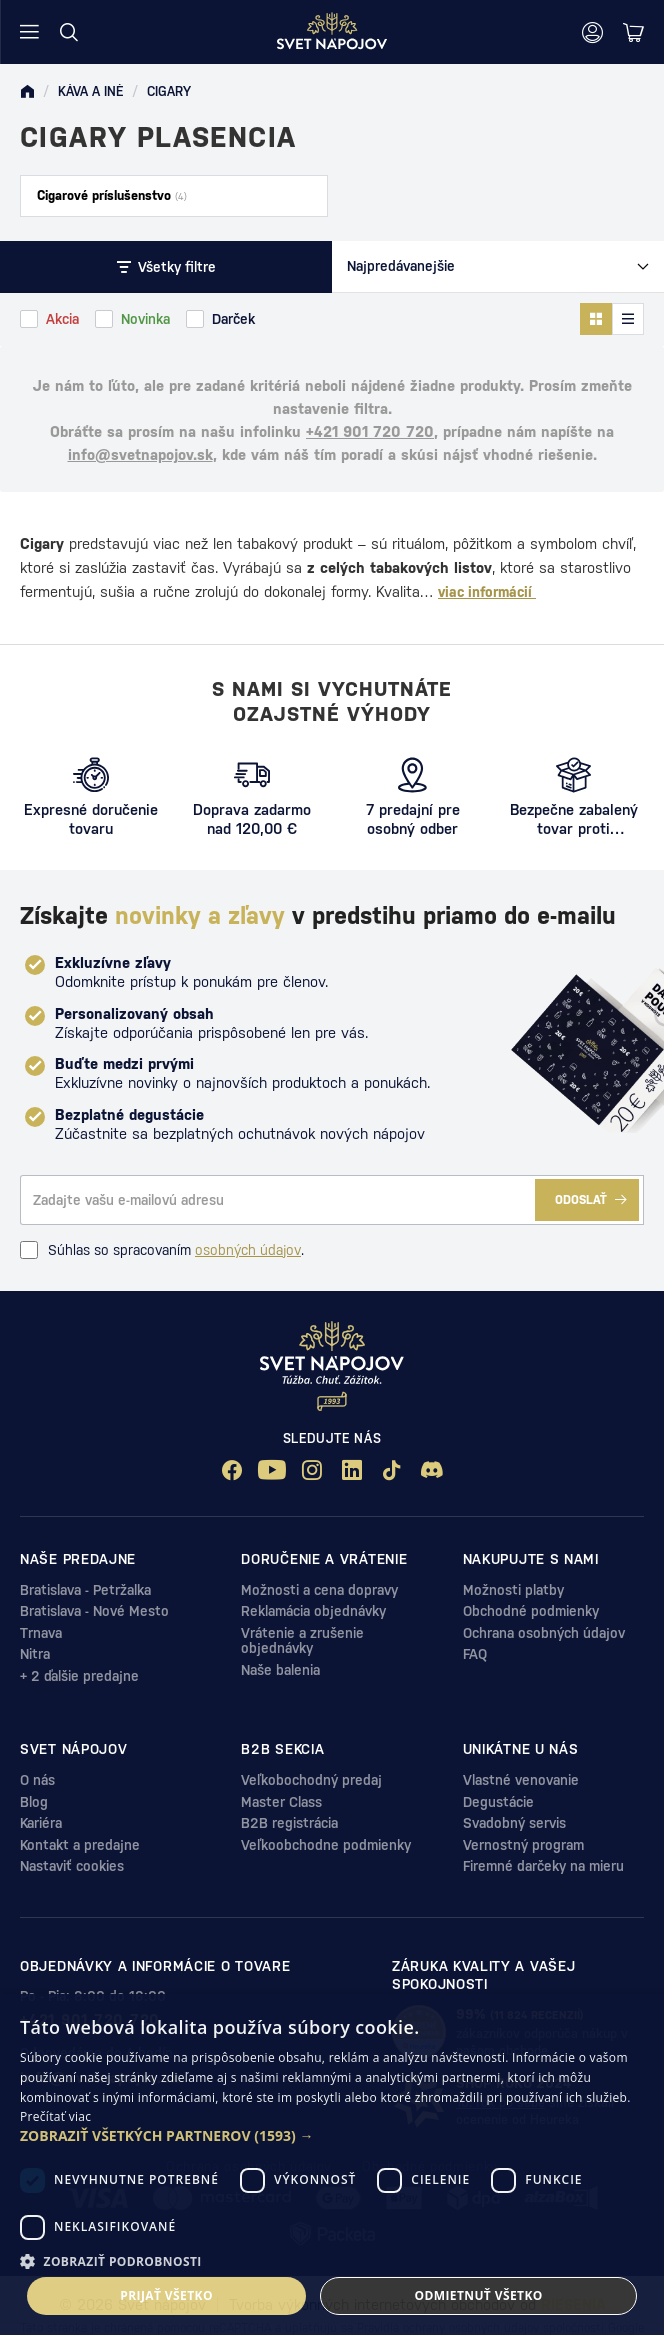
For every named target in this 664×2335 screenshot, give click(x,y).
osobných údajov (248, 1250)
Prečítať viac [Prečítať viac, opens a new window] (55, 2116)
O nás (37, 1780)
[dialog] (332, 2164)
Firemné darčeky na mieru (543, 1866)
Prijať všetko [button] (166, 2295)
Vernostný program (523, 1845)
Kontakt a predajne (80, 1845)
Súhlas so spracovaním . (162, 1250)
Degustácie (498, 1802)
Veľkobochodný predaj (311, 1780)
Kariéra (41, 1823)
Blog (34, 1802)
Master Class (281, 1802)
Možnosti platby (513, 1590)
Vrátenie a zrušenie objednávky (302, 1640)
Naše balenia (280, 1670)
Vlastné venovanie (521, 1780)
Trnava (41, 1633)
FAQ (475, 1654)
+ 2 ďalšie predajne (79, 1676)
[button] (332, 2136)
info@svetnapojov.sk (140, 454)
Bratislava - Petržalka (85, 1590)
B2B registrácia (289, 1823)
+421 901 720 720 (370, 431)
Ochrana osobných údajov (544, 1633)
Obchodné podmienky (531, 1611)
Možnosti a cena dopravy (319, 1590)
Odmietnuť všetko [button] (478, 2295)
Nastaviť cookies (72, 1866)
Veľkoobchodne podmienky (326, 1845)
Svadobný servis (514, 1823)
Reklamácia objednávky (313, 1611)
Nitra (35, 1654)
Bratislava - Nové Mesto (94, 1611)
